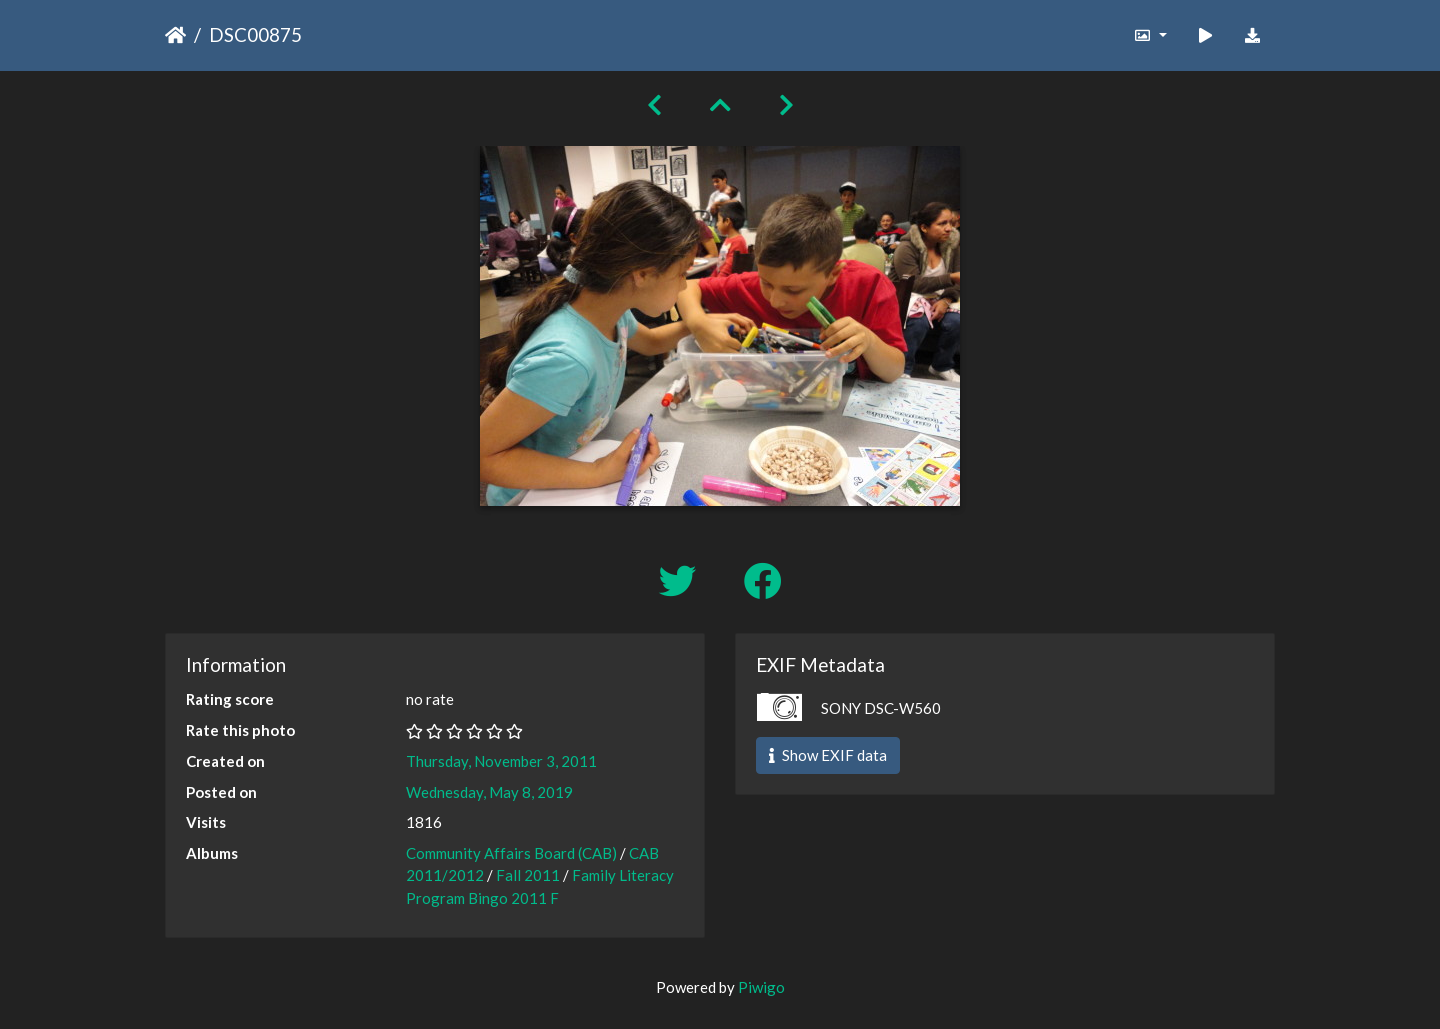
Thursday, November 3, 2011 (501, 761)
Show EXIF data (828, 755)
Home (175, 35)
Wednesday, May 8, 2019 (489, 792)
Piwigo (761, 987)
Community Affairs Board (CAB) (511, 853)
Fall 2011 (528, 875)
